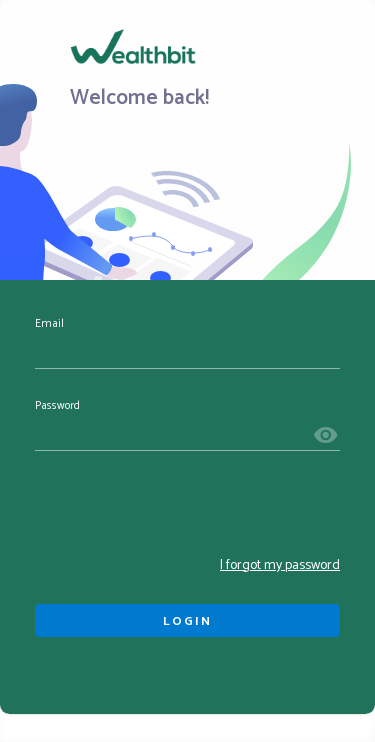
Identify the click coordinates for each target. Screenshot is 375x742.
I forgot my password (280, 565)
